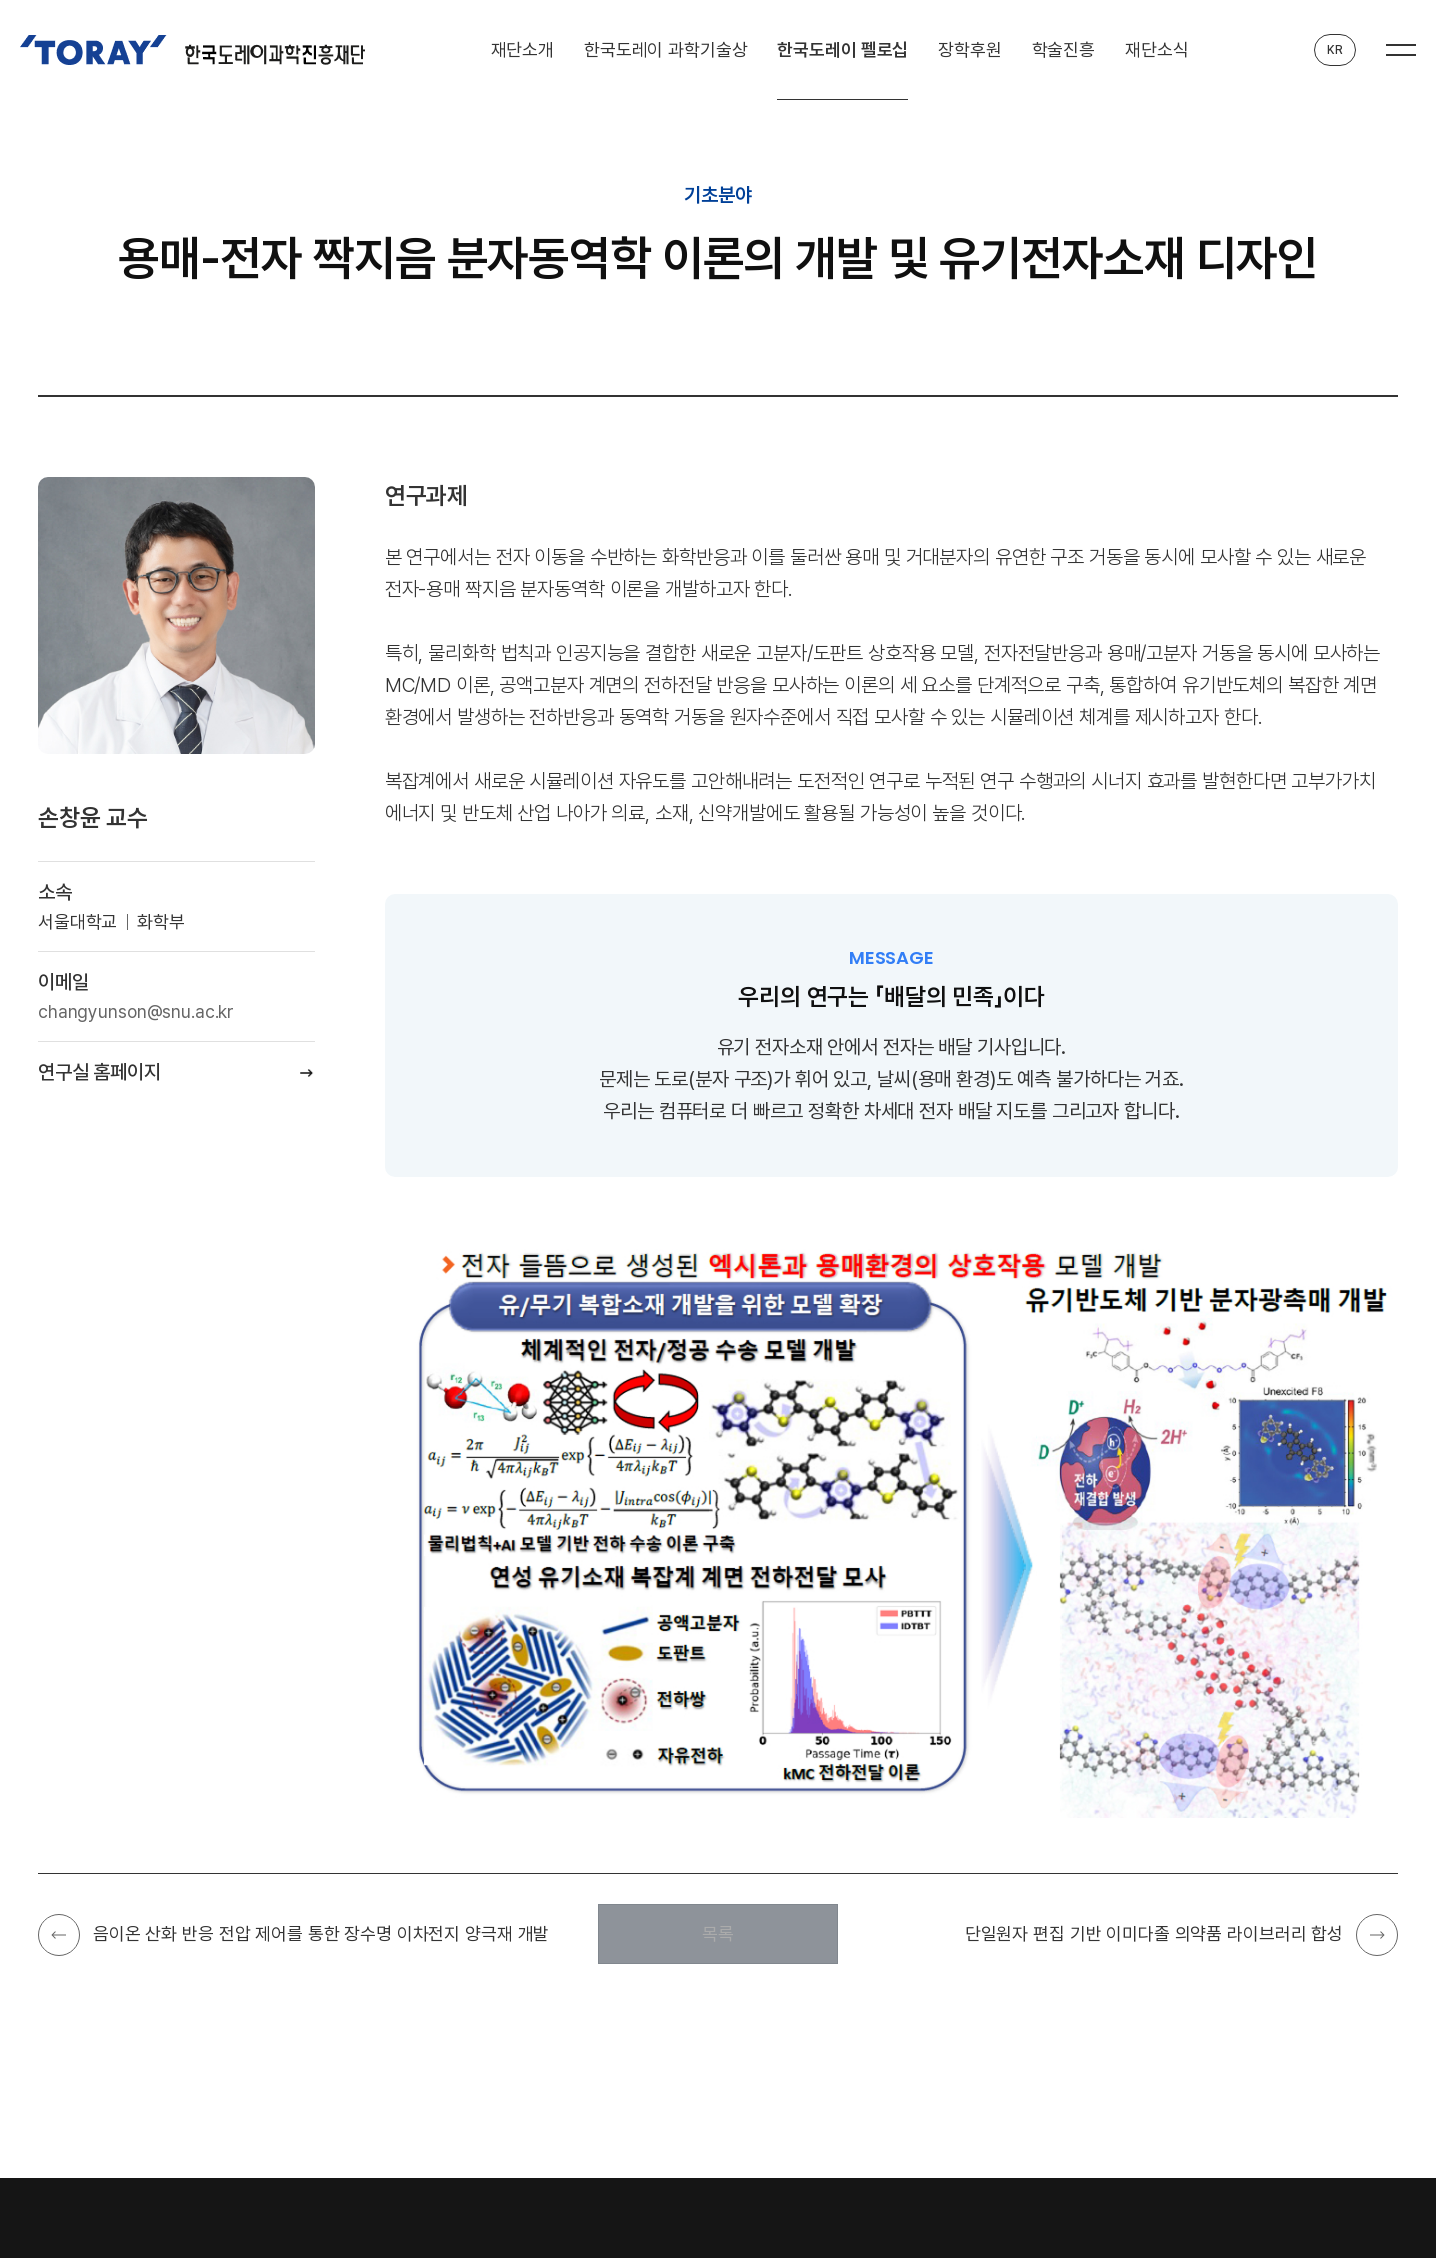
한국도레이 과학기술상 (666, 49)
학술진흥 (1063, 49)
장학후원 (969, 49)
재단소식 (1156, 49)
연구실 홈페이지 (99, 1072)
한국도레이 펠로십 (842, 49)
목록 (718, 1933)
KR (1335, 50)
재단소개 (522, 49)
